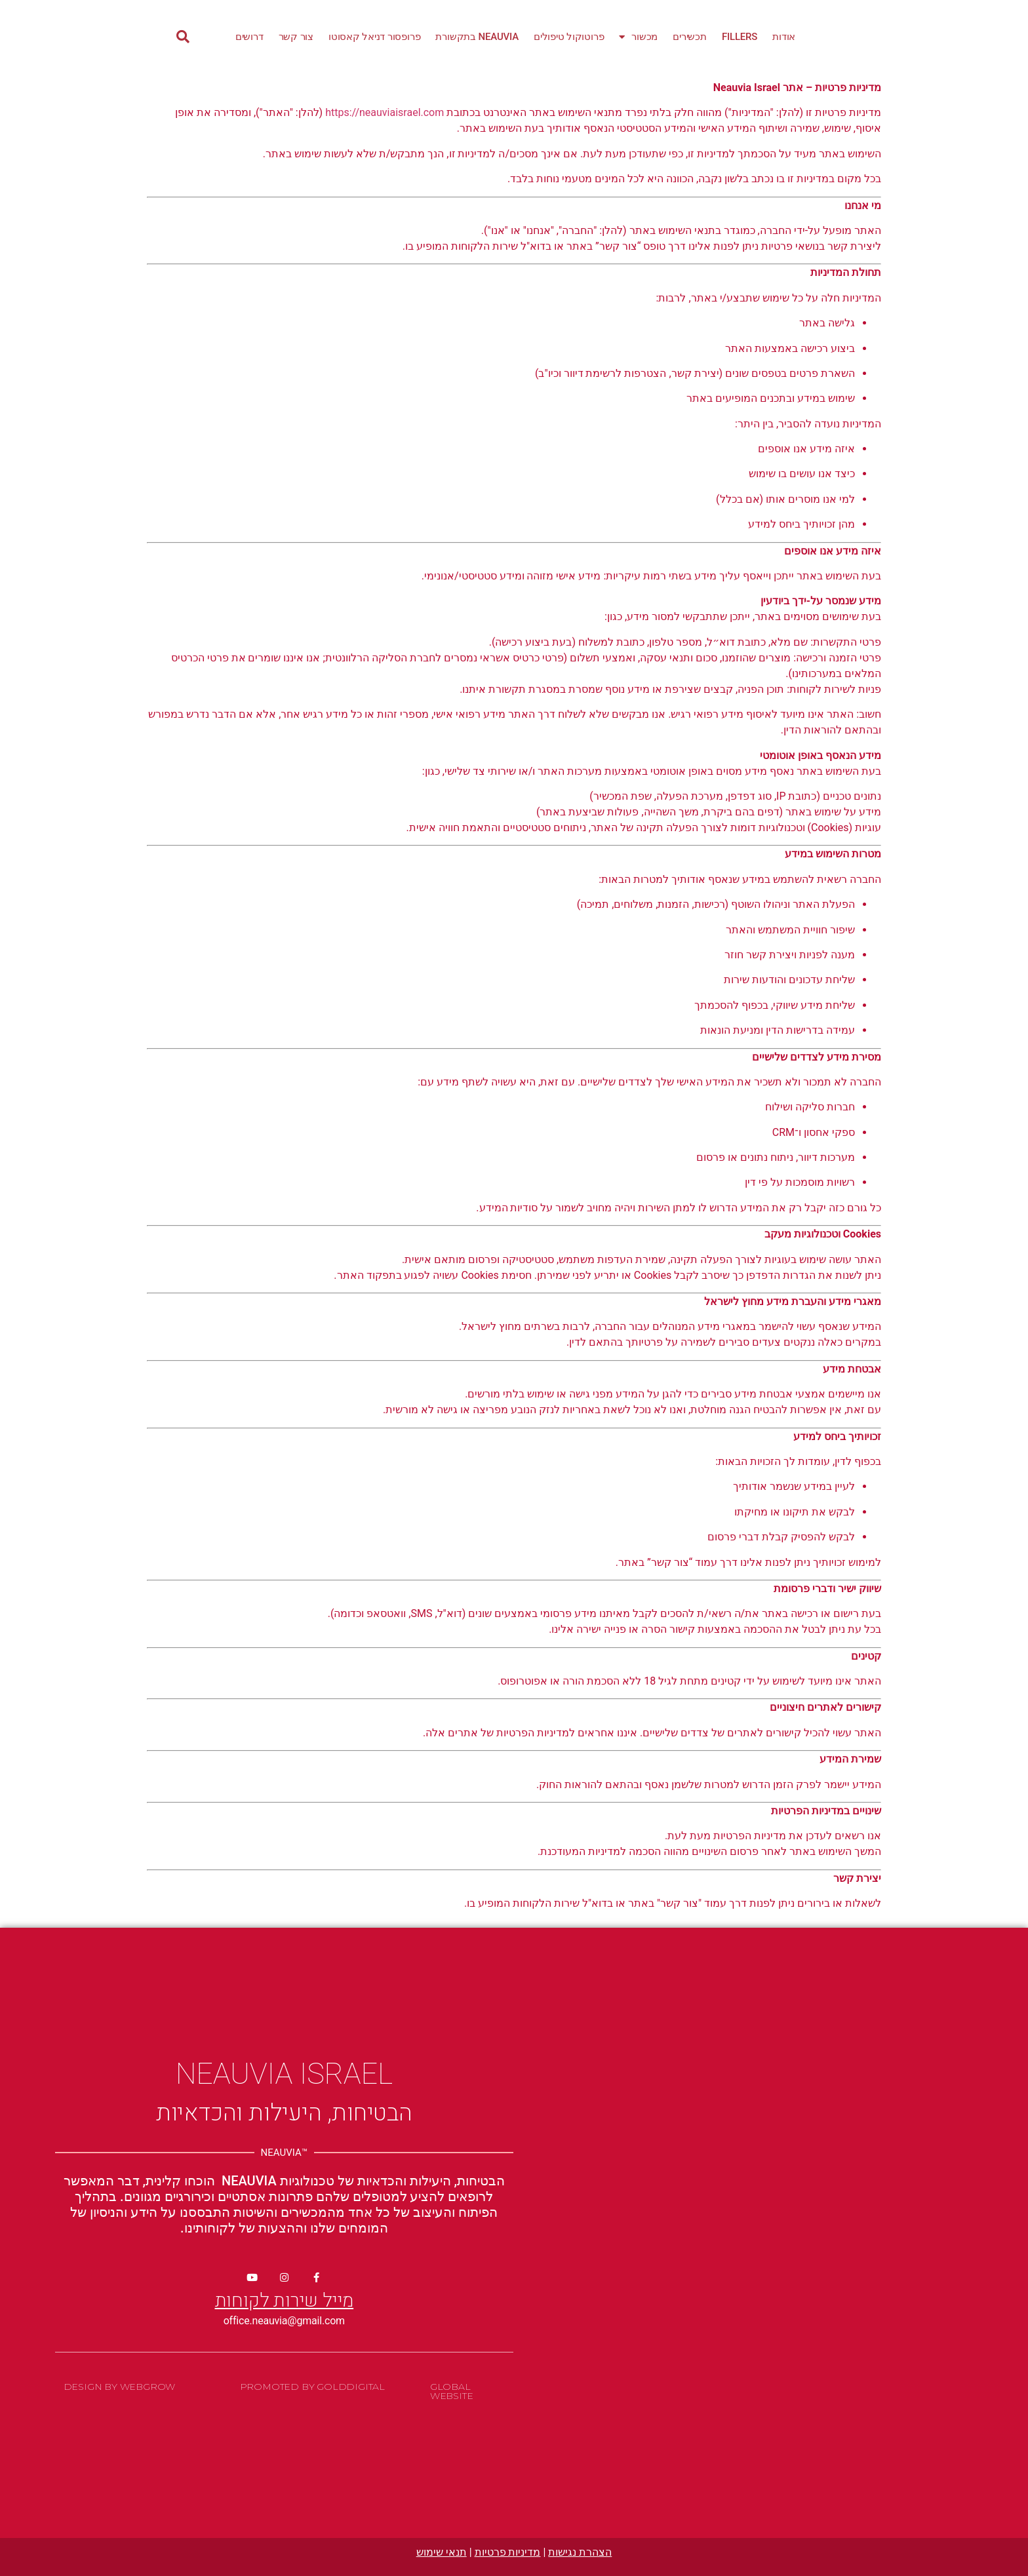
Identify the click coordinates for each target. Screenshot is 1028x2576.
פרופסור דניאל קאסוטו (374, 37)
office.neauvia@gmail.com (284, 2320)
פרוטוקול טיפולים (569, 37)
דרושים (249, 37)
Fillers (739, 37)
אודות (783, 37)
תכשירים (690, 37)
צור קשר (296, 37)
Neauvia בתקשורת (477, 37)
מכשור (638, 37)
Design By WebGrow (120, 2386)
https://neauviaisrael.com (384, 112)
